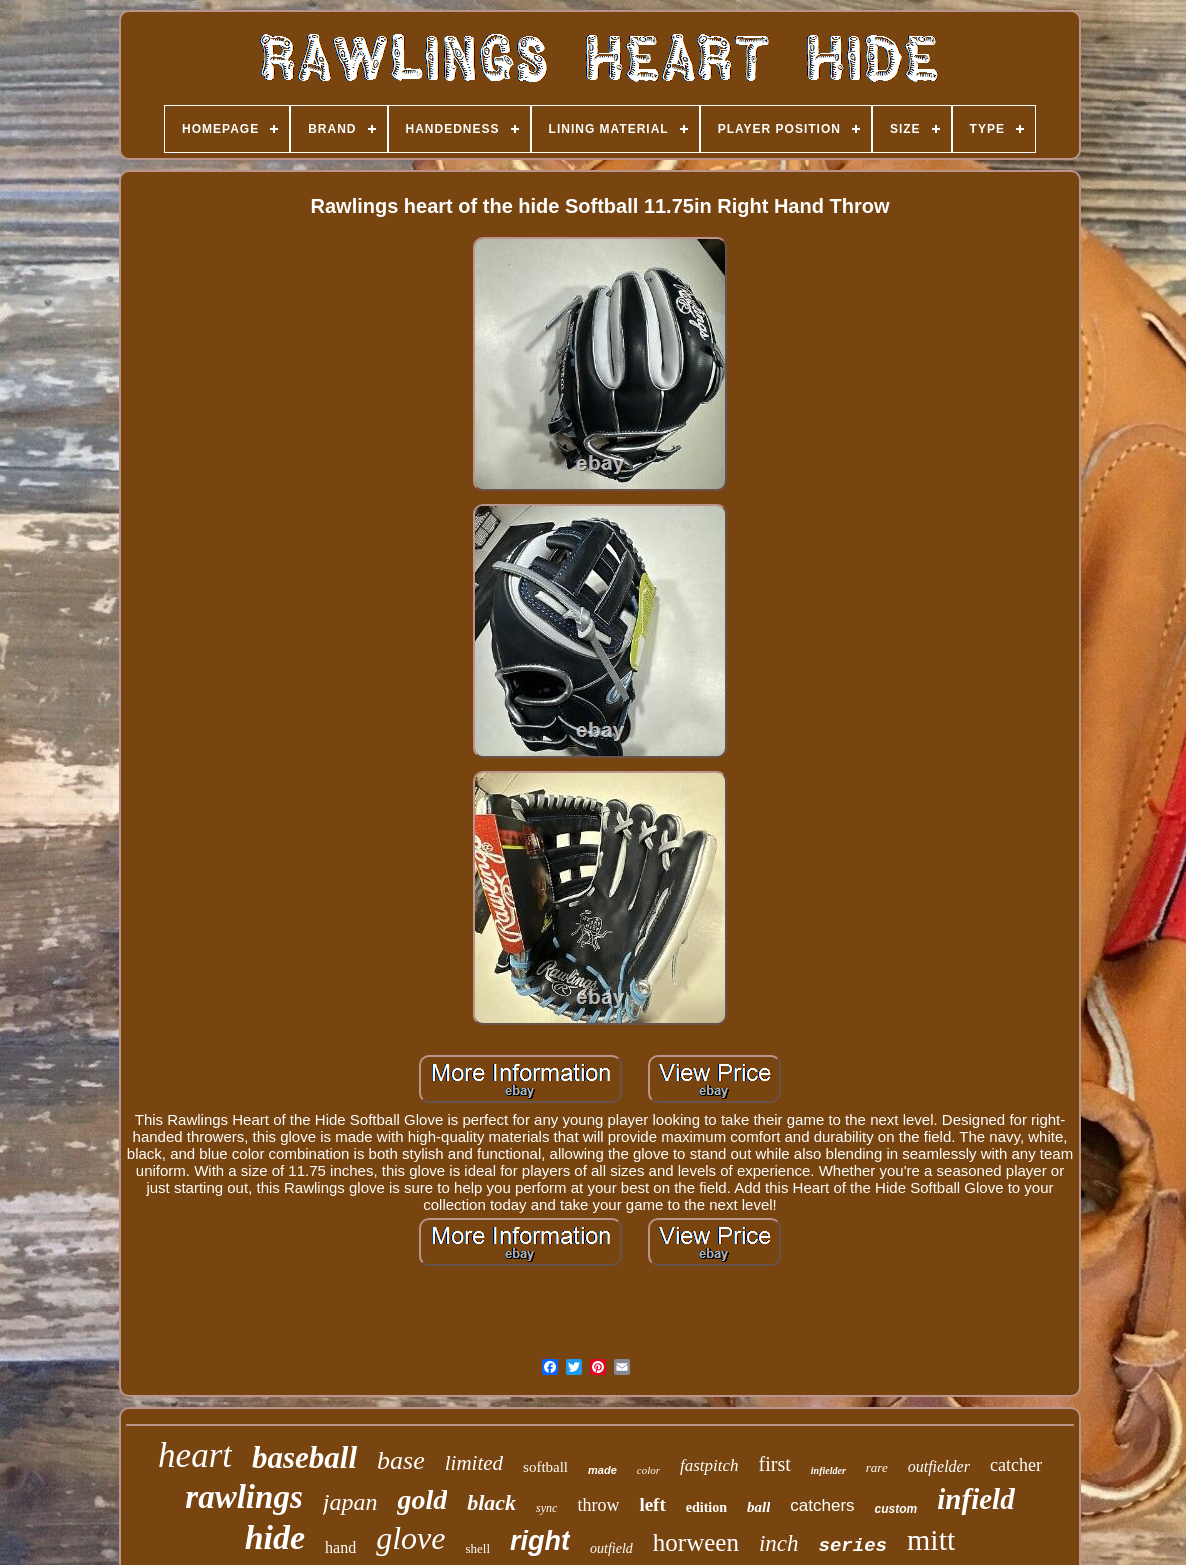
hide (275, 1537)
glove (410, 1538)
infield (975, 1499)
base (401, 1460)
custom (896, 1509)
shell (478, 1548)
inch (779, 1543)
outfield (611, 1548)
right (540, 1541)
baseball (304, 1457)
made (602, 1470)
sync (546, 1508)
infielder (828, 1470)
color (648, 1470)
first (775, 1464)
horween (696, 1542)
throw (598, 1505)
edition (706, 1507)
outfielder (939, 1466)
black (491, 1502)
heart (195, 1455)
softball (545, 1467)
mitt (931, 1539)
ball (758, 1507)
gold (422, 1499)
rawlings (243, 1497)
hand (340, 1547)
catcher (1016, 1465)
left (652, 1504)
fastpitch (709, 1465)
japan (350, 1502)
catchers (822, 1505)
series (853, 1546)
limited (474, 1463)
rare (877, 1467)
